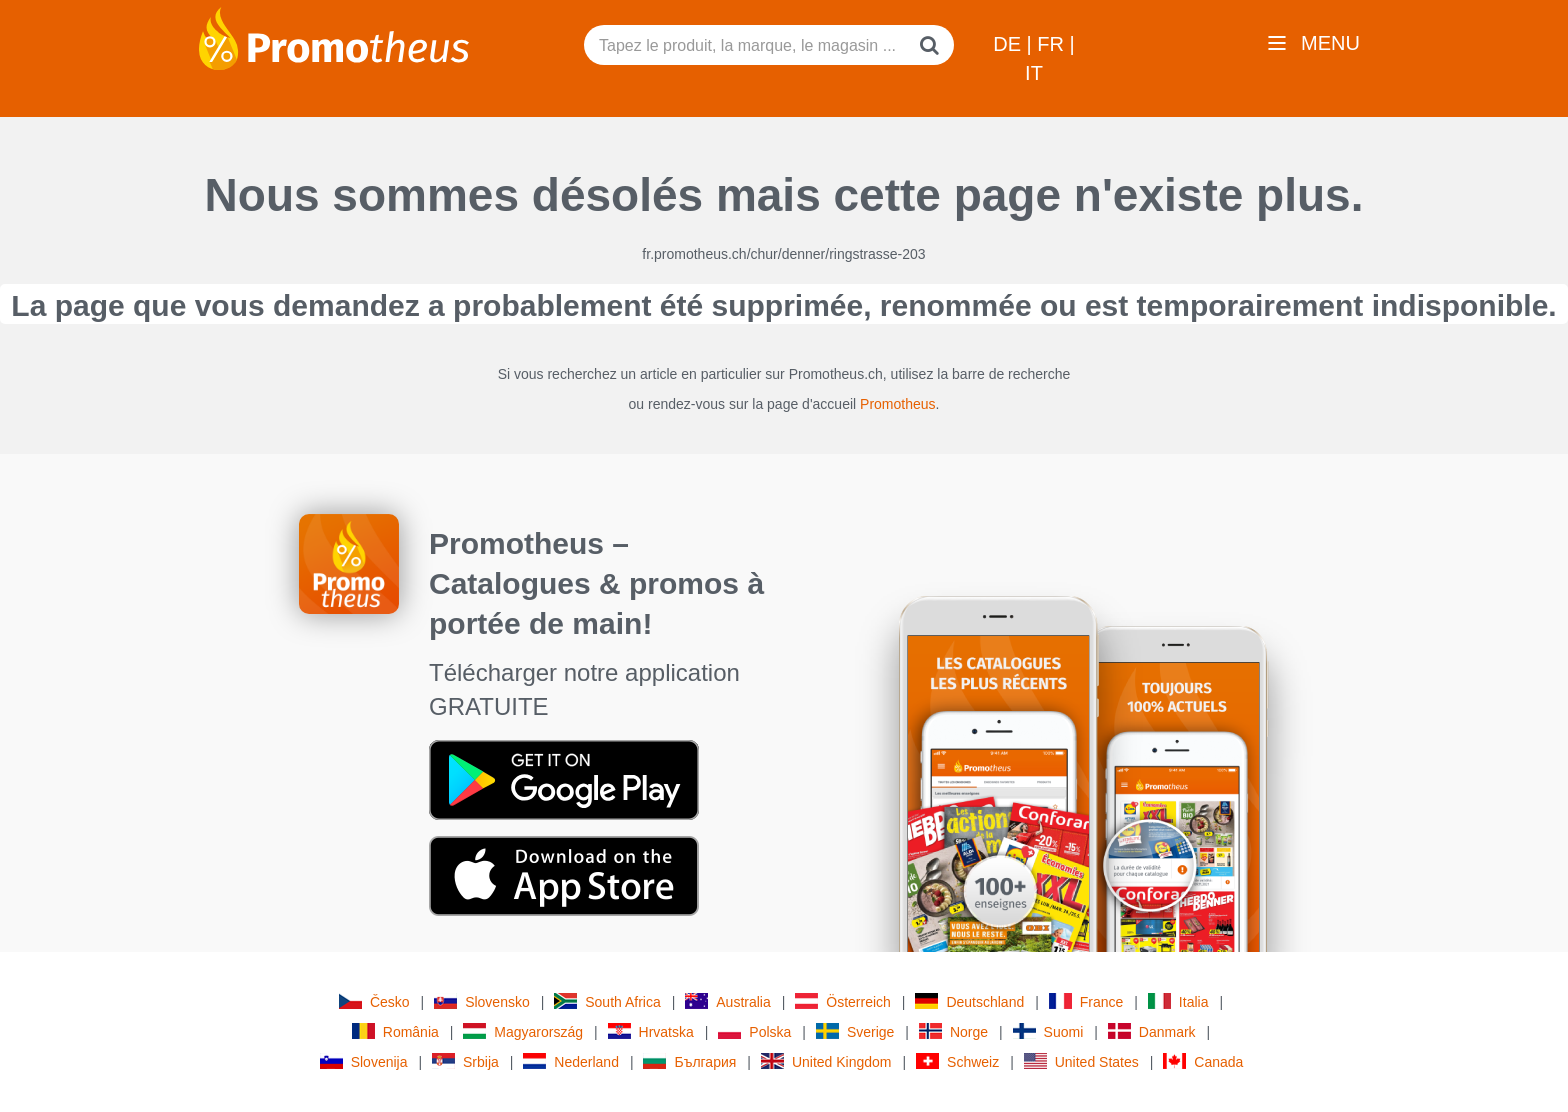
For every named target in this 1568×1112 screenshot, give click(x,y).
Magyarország (523, 1031)
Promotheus (897, 404)
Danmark (1152, 1031)
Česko (374, 1001)
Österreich (843, 1001)
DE (1009, 44)
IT (1034, 73)
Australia (727, 1001)
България (689, 1061)
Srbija (465, 1061)
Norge (953, 1031)
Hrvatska (651, 1031)
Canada (1203, 1061)
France (1086, 1001)
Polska (754, 1031)
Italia (1178, 1001)
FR (1053, 44)
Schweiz (957, 1061)
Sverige (855, 1031)
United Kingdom (826, 1061)
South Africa (607, 1001)
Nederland (571, 1061)
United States (1081, 1061)
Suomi (1048, 1031)
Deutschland (969, 1001)
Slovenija (364, 1061)
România (395, 1031)
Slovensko (482, 1001)
